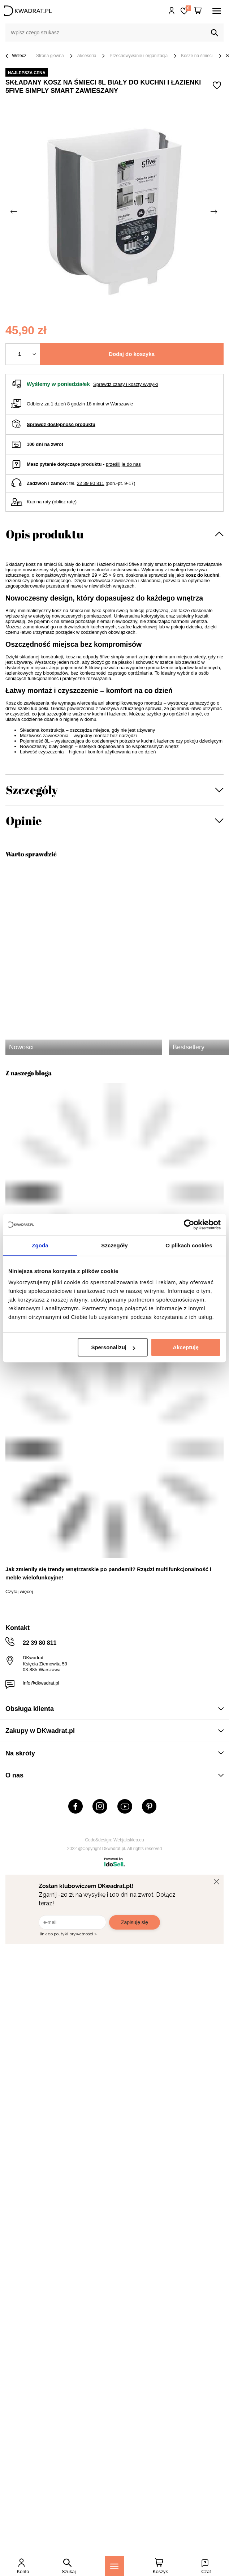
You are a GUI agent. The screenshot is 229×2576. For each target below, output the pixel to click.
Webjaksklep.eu (128, 1839)
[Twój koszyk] (198, 11)
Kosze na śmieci (196, 55)
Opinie (24, 820)
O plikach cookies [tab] (188, 1245)
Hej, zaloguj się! (171, 11)
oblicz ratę (64, 501)
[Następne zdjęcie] (215, 211)
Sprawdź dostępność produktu (61, 424)
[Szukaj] (215, 33)
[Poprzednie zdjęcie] (14, 211)
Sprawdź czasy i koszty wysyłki (125, 384)
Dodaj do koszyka (132, 354)
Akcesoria (86, 55)
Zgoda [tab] (40, 1245)
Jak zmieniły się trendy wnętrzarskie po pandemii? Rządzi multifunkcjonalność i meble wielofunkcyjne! (108, 1573)
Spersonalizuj (113, 1347)
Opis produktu (44, 534)
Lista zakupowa (188, 8)
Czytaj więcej (19, 1591)
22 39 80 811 (90, 483)
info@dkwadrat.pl (41, 1683)
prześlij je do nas (123, 464)
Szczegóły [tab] (114, 1245)
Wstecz (15, 56)
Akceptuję (186, 1347)
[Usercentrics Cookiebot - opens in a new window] (189, 1224)
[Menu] (114, 2566)
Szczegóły (32, 789)
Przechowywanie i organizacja (138, 55)
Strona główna (50, 55)
